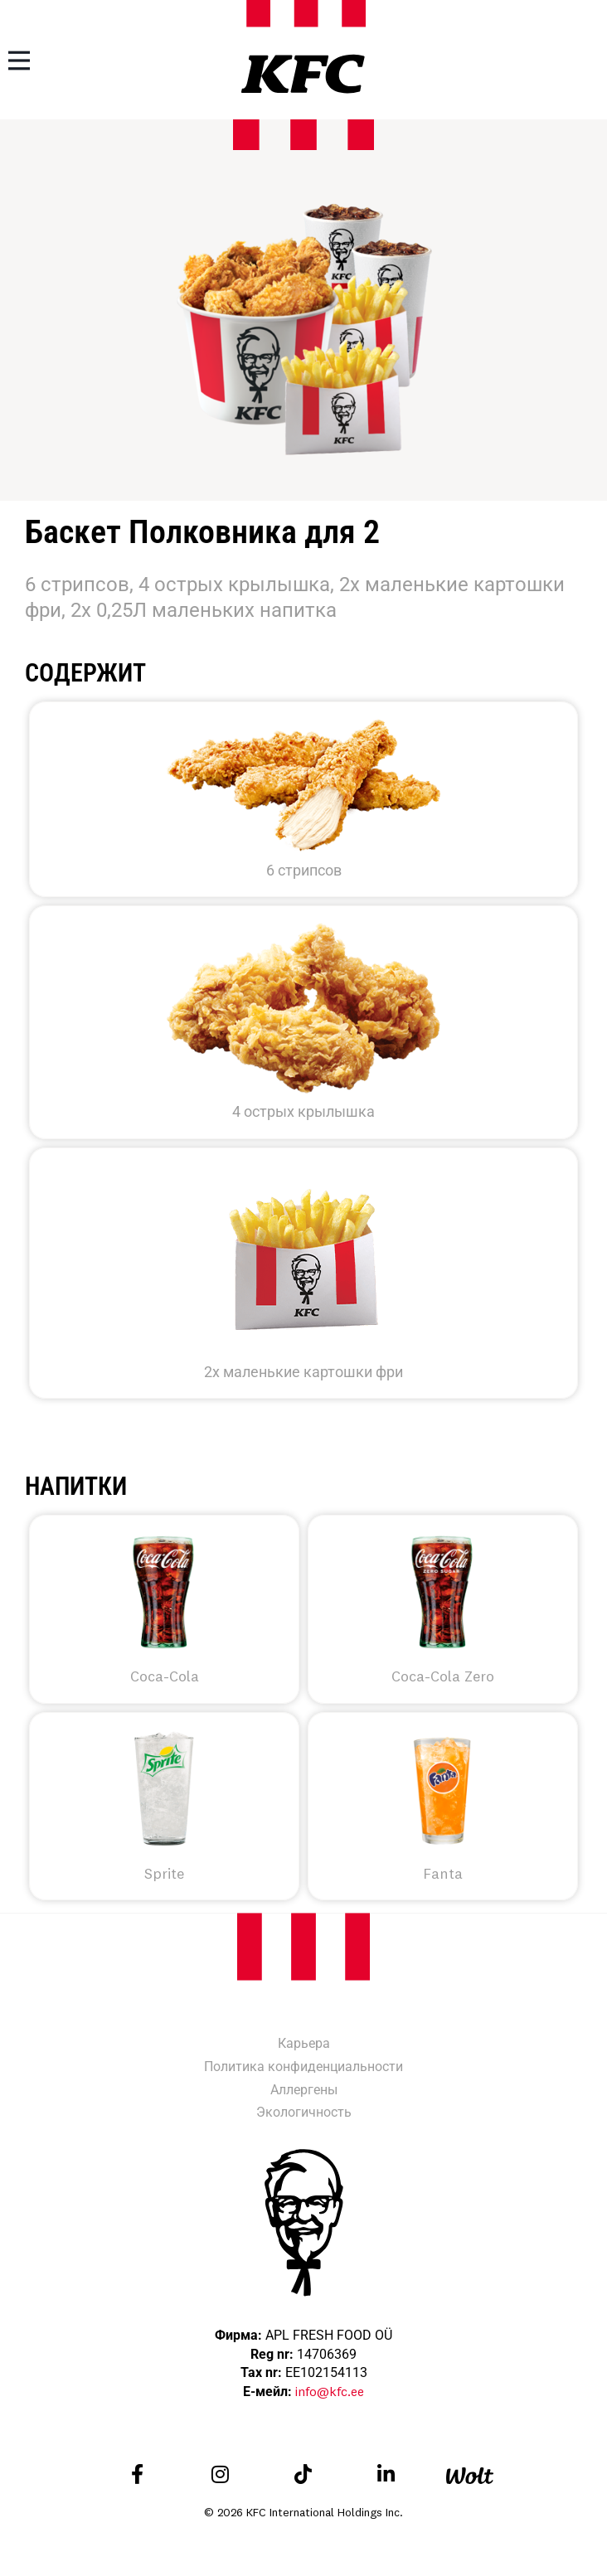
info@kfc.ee (329, 2391)
